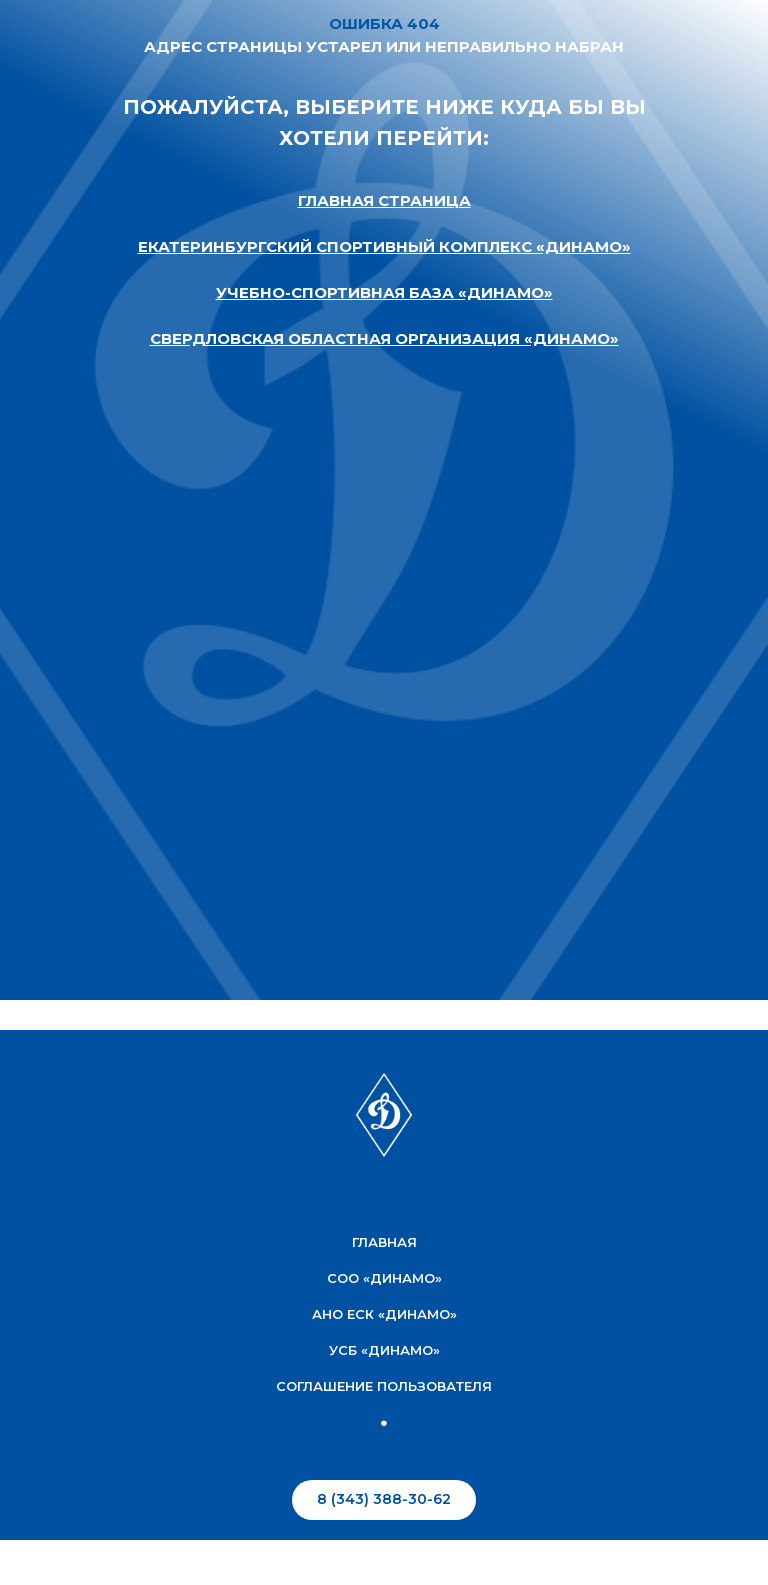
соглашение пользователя (384, 1386)
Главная (384, 1242)
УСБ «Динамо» (384, 1350)
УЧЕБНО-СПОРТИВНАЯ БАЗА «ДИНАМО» (384, 292)
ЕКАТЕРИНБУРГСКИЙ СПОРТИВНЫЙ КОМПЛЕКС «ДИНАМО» (384, 246)
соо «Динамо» (384, 1278)
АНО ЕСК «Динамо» (384, 1314)
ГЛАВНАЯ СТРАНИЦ (378, 200)
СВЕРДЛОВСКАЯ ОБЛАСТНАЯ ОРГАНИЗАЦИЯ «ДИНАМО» (384, 338)
